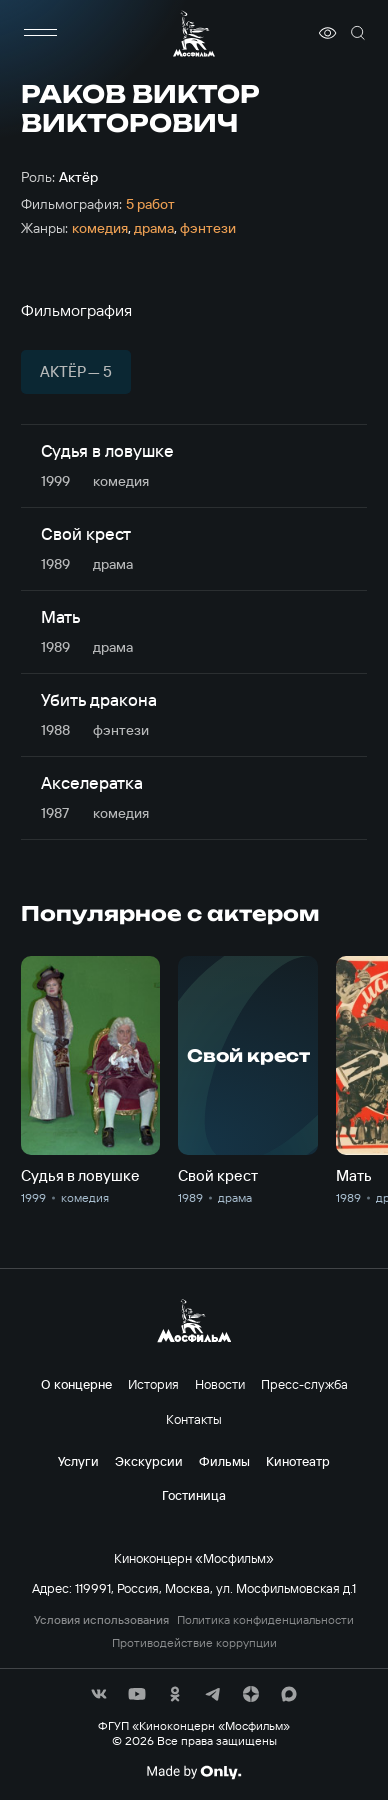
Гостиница (194, 1495)
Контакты (194, 1419)
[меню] (41, 33)
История (153, 1384)
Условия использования (101, 1620)
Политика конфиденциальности (265, 1620)
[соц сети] (99, 1694)
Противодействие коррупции (194, 1643)
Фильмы (224, 1461)
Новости (220, 1384)
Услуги (78, 1461)
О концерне (76, 1384)
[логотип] (194, 33)
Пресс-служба (304, 1384)
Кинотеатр (298, 1461)
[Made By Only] (193, 1772)
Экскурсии (149, 1461)
